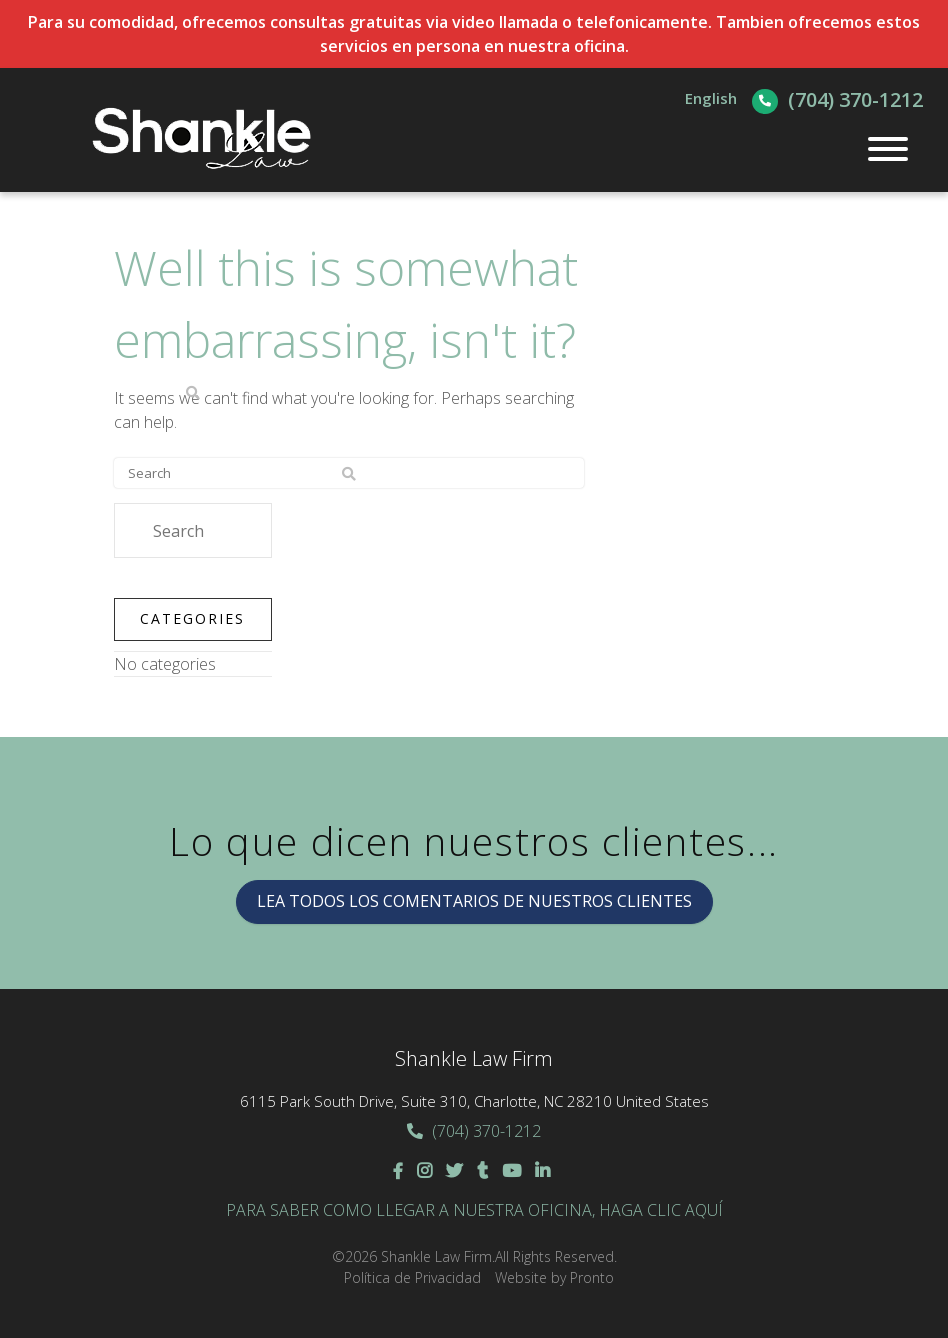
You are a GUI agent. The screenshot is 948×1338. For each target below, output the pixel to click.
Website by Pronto (554, 1277)
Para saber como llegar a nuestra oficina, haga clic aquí (474, 1210)
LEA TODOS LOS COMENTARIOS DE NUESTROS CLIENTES (474, 901)
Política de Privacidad (412, 1277)
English (711, 98)
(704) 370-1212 (855, 99)
